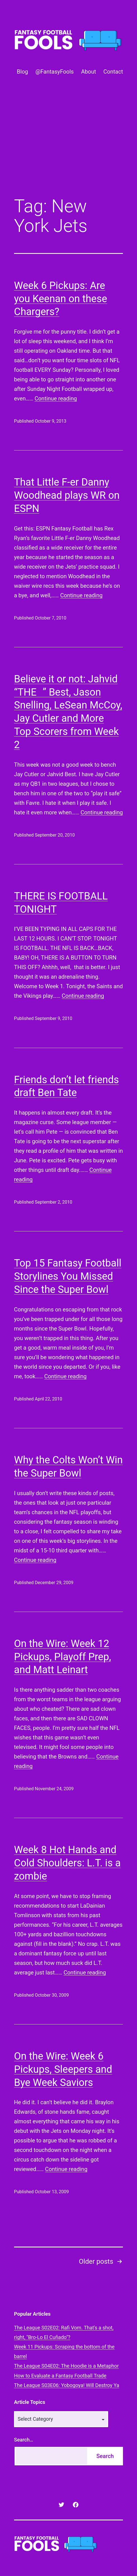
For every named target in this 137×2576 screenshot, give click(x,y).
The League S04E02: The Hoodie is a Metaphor (66, 2366)
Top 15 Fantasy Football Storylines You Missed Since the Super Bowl (67, 1276)
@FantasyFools (54, 71)
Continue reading (55, 398)
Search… (23, 2440)
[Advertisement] (68, 146)
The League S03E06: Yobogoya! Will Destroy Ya (66, 2385)
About (88, 71)
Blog (22, 71)
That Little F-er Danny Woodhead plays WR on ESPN (67, 495)
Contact (113, 71)
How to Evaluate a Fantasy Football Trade (60, 2376)
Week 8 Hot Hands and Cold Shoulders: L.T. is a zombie (67, 1863)
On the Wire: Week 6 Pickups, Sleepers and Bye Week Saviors (63, 2069)
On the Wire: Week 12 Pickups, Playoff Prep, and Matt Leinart (62, 1657)
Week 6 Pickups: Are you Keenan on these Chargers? (60, 299)
